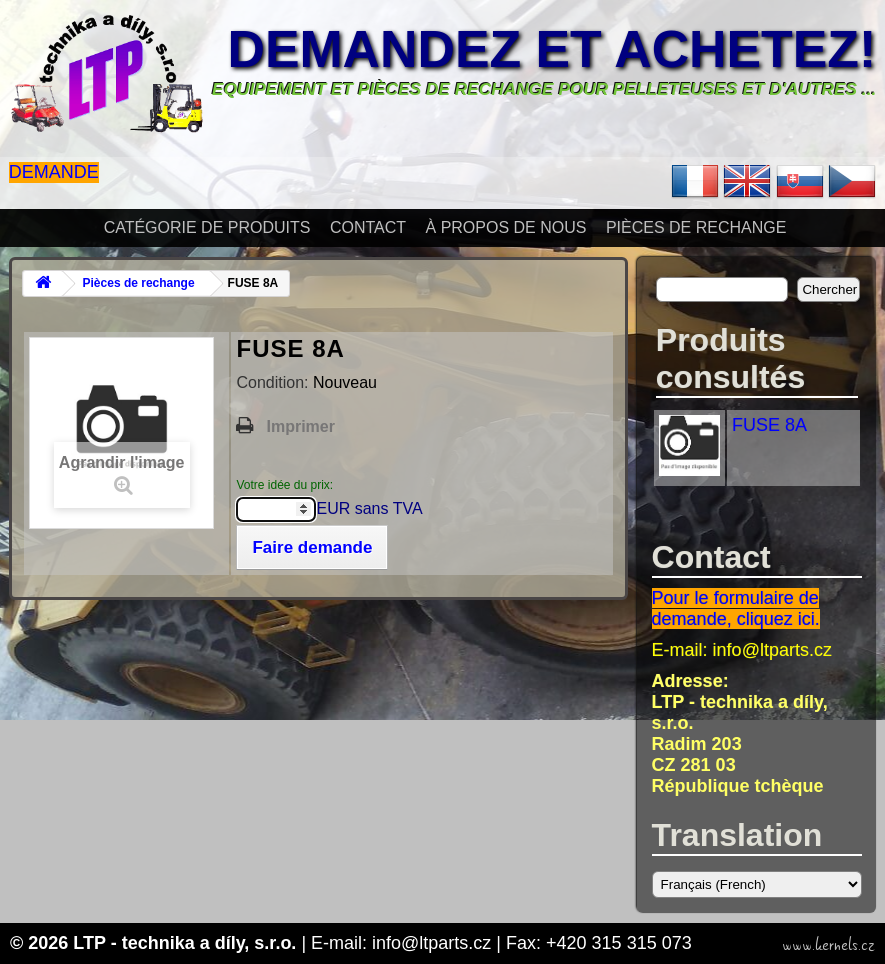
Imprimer (300, 426)
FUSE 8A (769, 425)
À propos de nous (506, 227)
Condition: (274, 382)
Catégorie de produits (207, 227)
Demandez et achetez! (551, 49)
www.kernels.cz (828, 945)
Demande (54, 172)
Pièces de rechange (696, 227)
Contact (368, 227)
